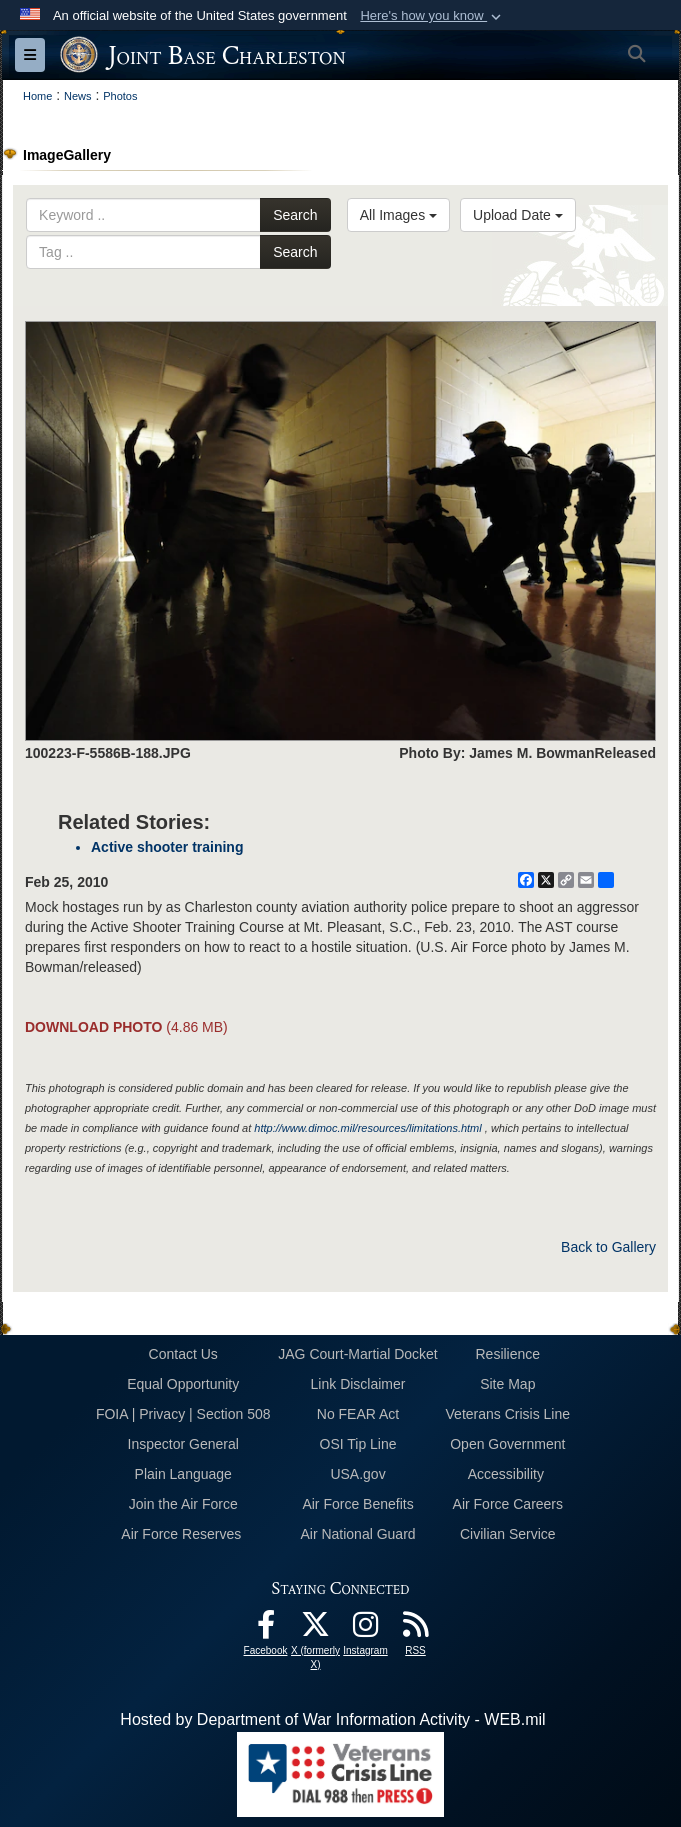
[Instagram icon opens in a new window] (366, 1629)
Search (295, 215)
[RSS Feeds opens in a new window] (416, 1629)
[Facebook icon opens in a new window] (266, 1629)
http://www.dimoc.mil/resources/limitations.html (367, 1128)
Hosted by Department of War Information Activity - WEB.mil (332, 1719)
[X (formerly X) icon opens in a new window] (316, 1629)
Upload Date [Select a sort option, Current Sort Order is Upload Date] (518, 215)
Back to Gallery (608, 1247)
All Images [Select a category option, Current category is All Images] (398, 215)
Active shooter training (167, 847)
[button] (432, 16)
